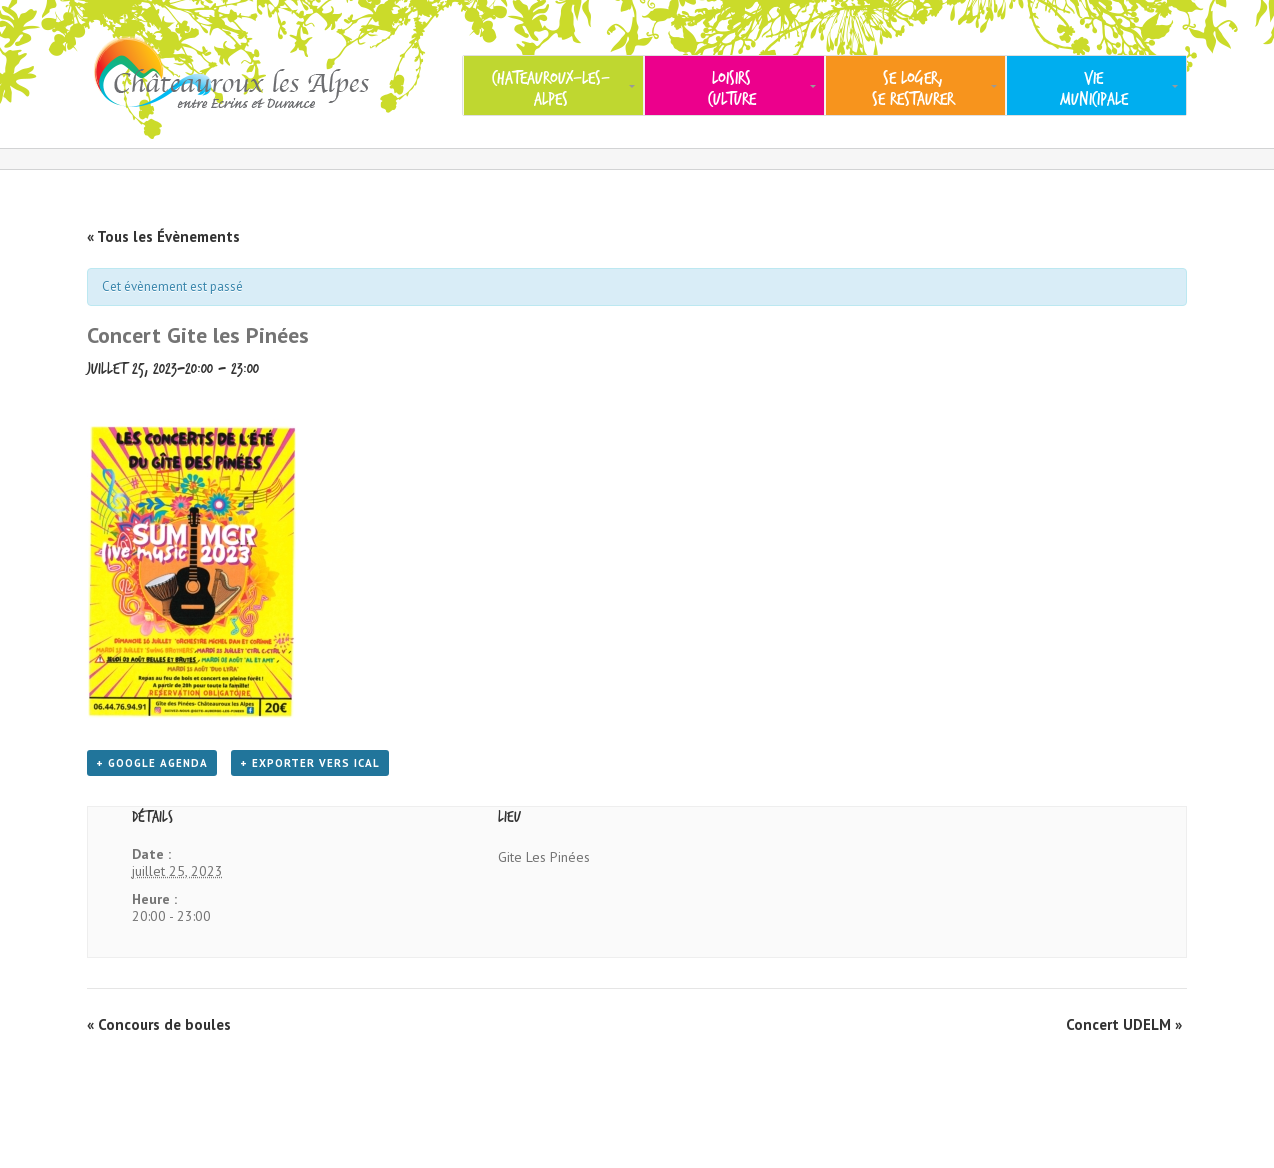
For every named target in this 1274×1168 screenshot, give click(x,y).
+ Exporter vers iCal (310, 763)
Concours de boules (159, 1024)
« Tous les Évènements (163, 236)
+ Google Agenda (152, 763)
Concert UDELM (1124, 1024)
